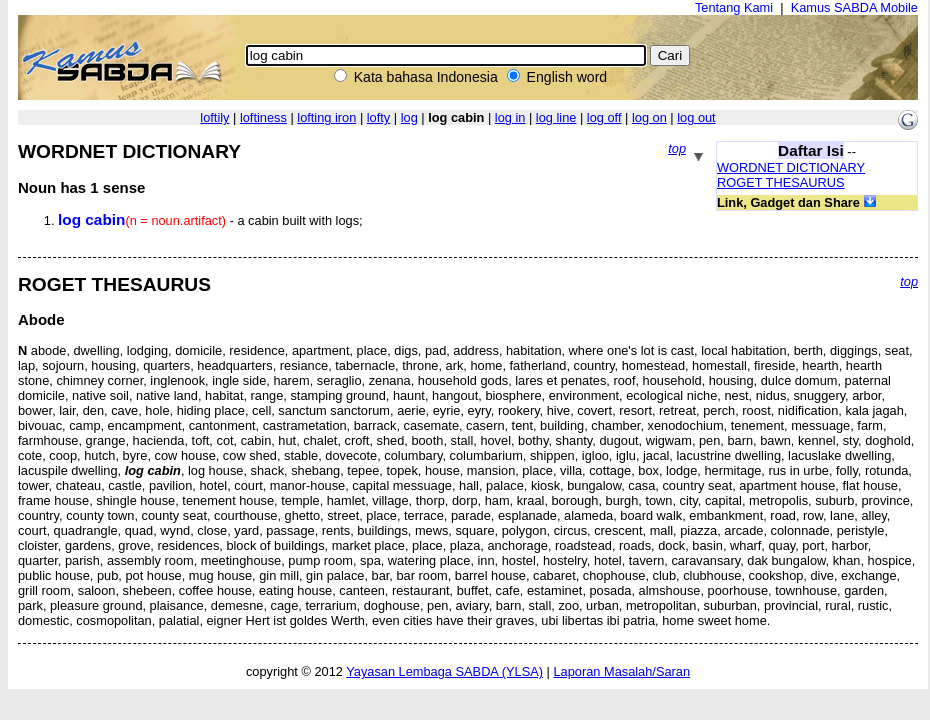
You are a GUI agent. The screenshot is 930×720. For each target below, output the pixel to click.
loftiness (263, 117)
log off (604, 117)
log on (649, 117)
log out (696, 117)
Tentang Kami (734, 7)
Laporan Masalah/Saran (621, 671)
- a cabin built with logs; (210, 220)
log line (556, 117)
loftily (214, 117)
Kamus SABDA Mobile (854, 7)
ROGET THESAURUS (781, 182)
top (677, 148)
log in (510, 117)
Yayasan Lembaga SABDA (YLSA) (444, 671)
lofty (378, 117)
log (409, 117)
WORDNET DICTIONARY (791, 167)
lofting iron (326, 117)
